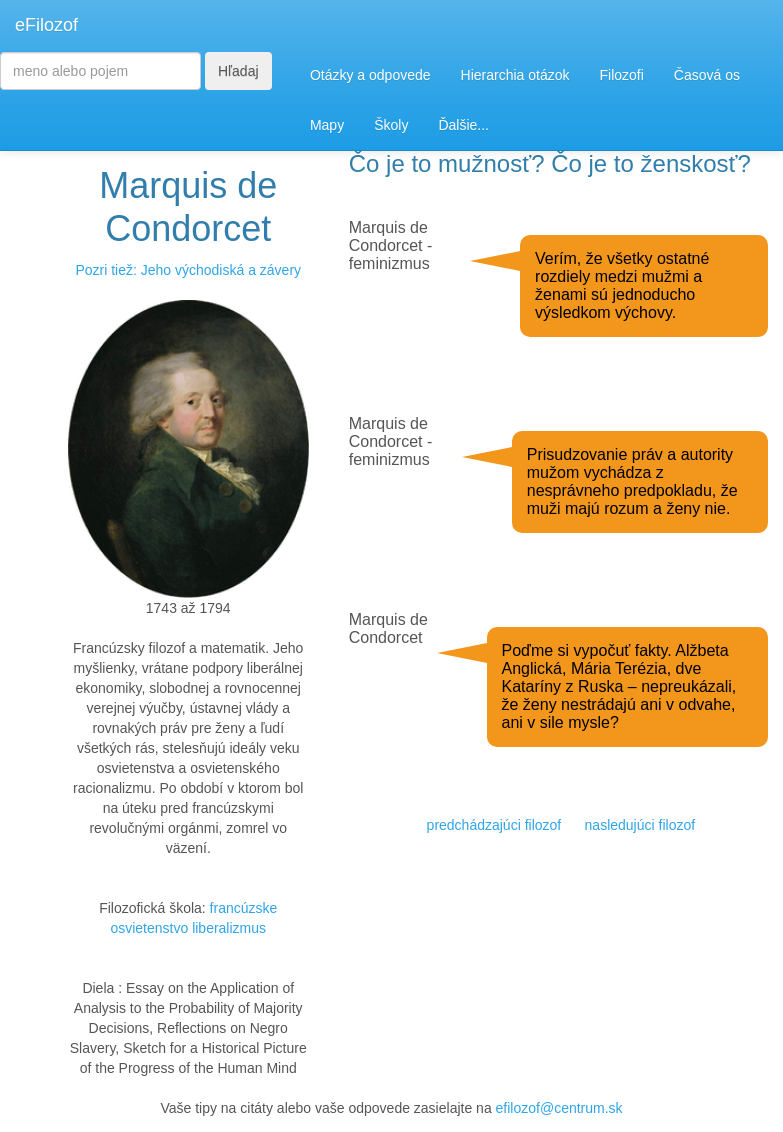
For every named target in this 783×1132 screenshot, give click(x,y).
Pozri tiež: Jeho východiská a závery (188, 270)
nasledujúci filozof (640, 825)
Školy (391, 125)
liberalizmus (229, 928)
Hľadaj (238, 71)
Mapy (327, 125)
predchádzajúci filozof (494, 825)
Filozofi (621, 75)
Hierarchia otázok (515, 75)
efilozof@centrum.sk (559, 1108)
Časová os (707, 75)
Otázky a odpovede (370, 75)
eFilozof (46, 25)
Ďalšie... (463, 125)
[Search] (100, 71)
